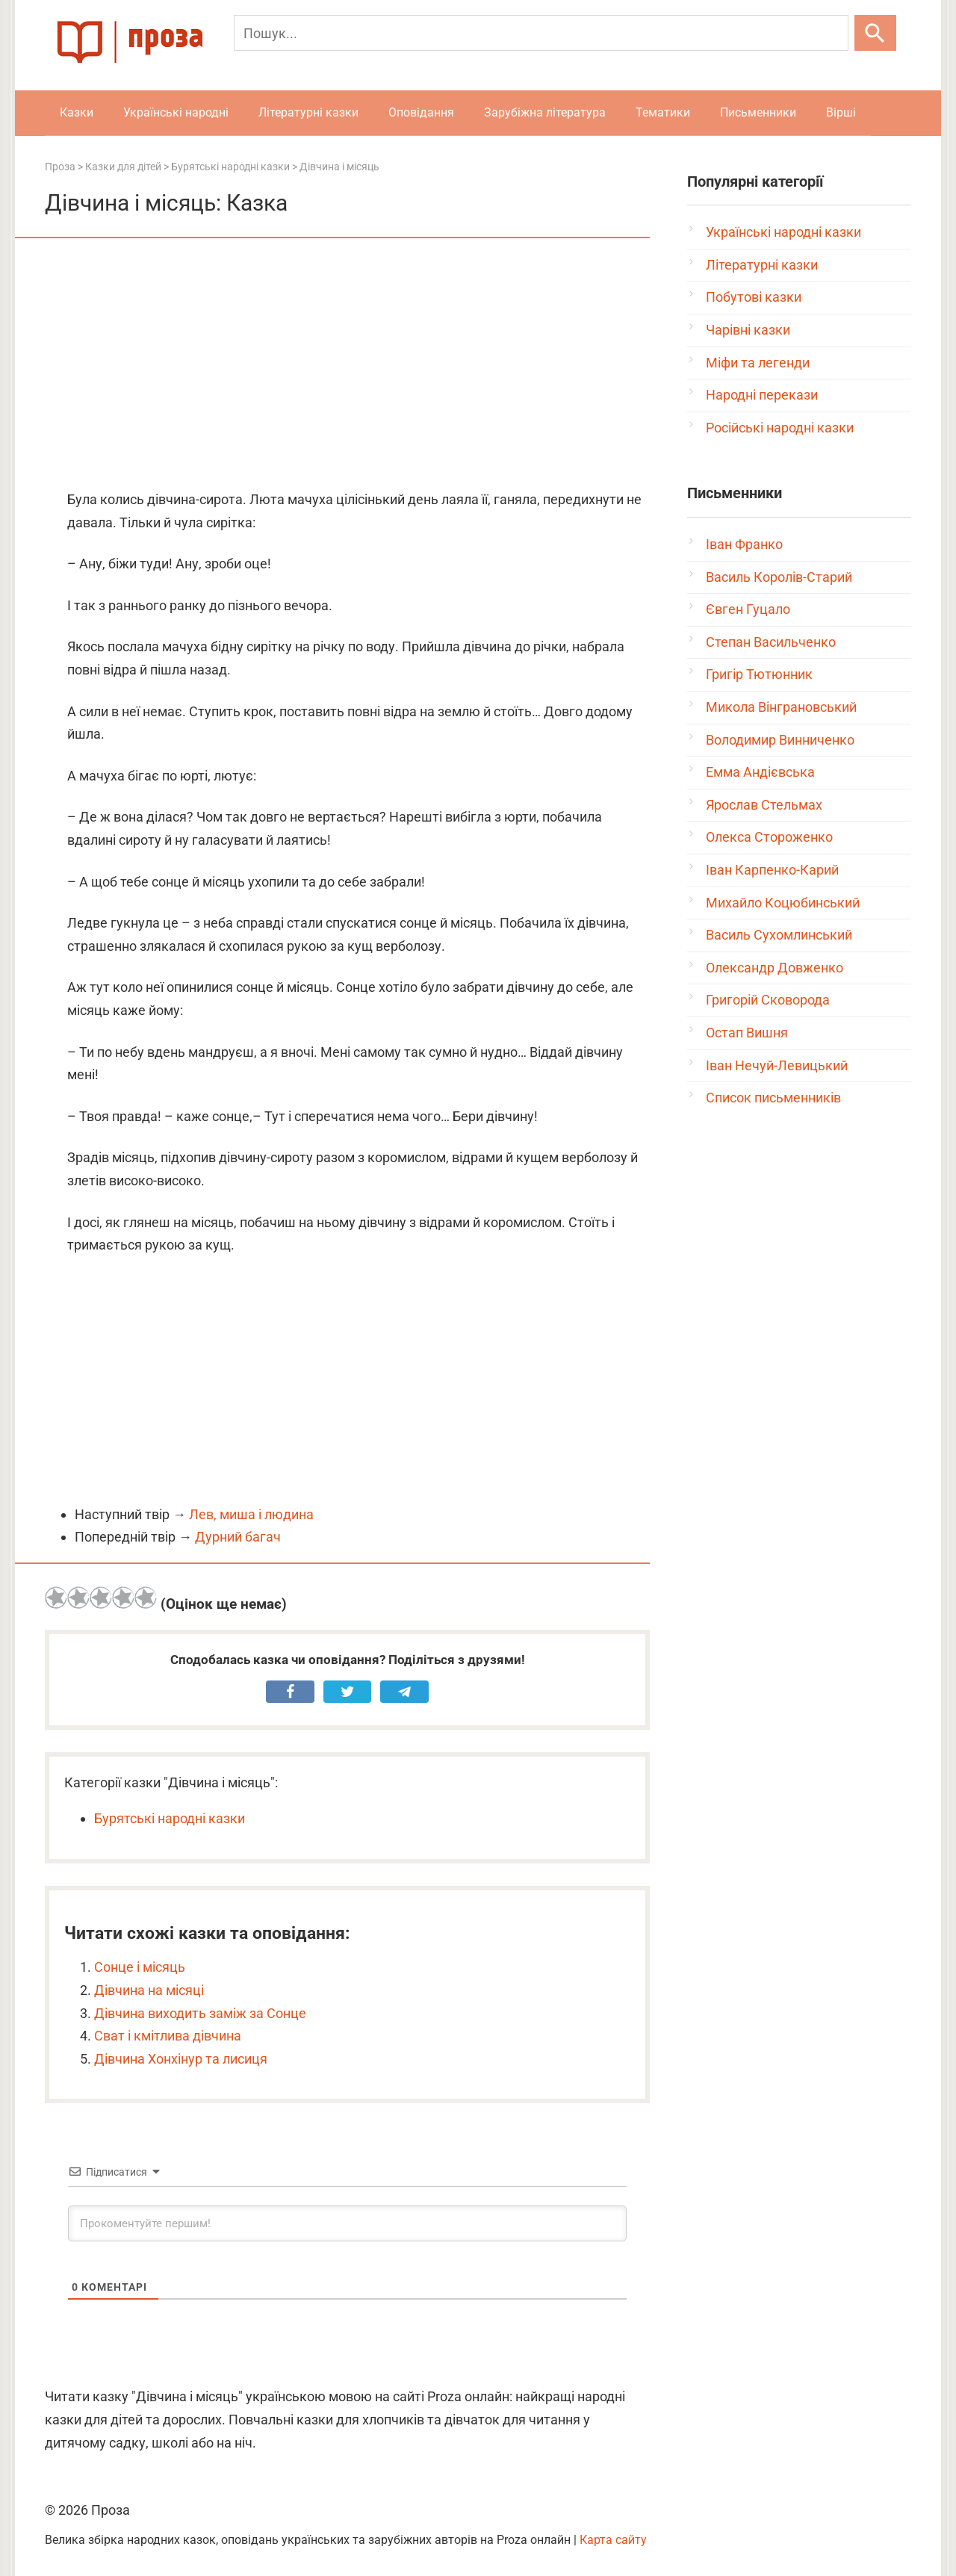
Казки (76, 112)
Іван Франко (744, 544)
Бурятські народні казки (169, 1818)
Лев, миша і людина (251, 1514)
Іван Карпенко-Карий (772, 870)
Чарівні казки (748, 330)
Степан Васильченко (771, 642)
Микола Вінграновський (781, 707)
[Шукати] (875, 33)
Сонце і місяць (139, 1967)
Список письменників (773, 1097)
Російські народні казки (780, 427)
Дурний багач (238, 1537)
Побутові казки (753, 297)
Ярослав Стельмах (764, 805)
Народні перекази (762, 395)
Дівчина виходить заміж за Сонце (200, 2013)
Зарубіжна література (545, 112)
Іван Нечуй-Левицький (777, 1065)
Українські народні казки (783, 232)
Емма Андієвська (760, 772)
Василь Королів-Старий (779, 577)
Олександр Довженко (774, 967)
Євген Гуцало (748, 609)
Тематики (663, 112)
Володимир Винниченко (780, 740)
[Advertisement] (347, 365)
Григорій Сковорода (768, 1000)
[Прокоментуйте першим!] (347, 2223)
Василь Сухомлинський (779, 935)
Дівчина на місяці (149, 1990)
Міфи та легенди (758, 362)
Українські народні (176, 112)
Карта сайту (613, 2540)
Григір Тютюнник (759, 674)
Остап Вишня (747, 1032)
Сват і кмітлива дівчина (167, 2035)
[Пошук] (541, 33)
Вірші (841, 112)
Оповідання (421, 112)
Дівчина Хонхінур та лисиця (180, 2059)
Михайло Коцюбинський (783, 902)
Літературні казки (308, 112)
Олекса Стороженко (769, 837)
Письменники (758, 112)
